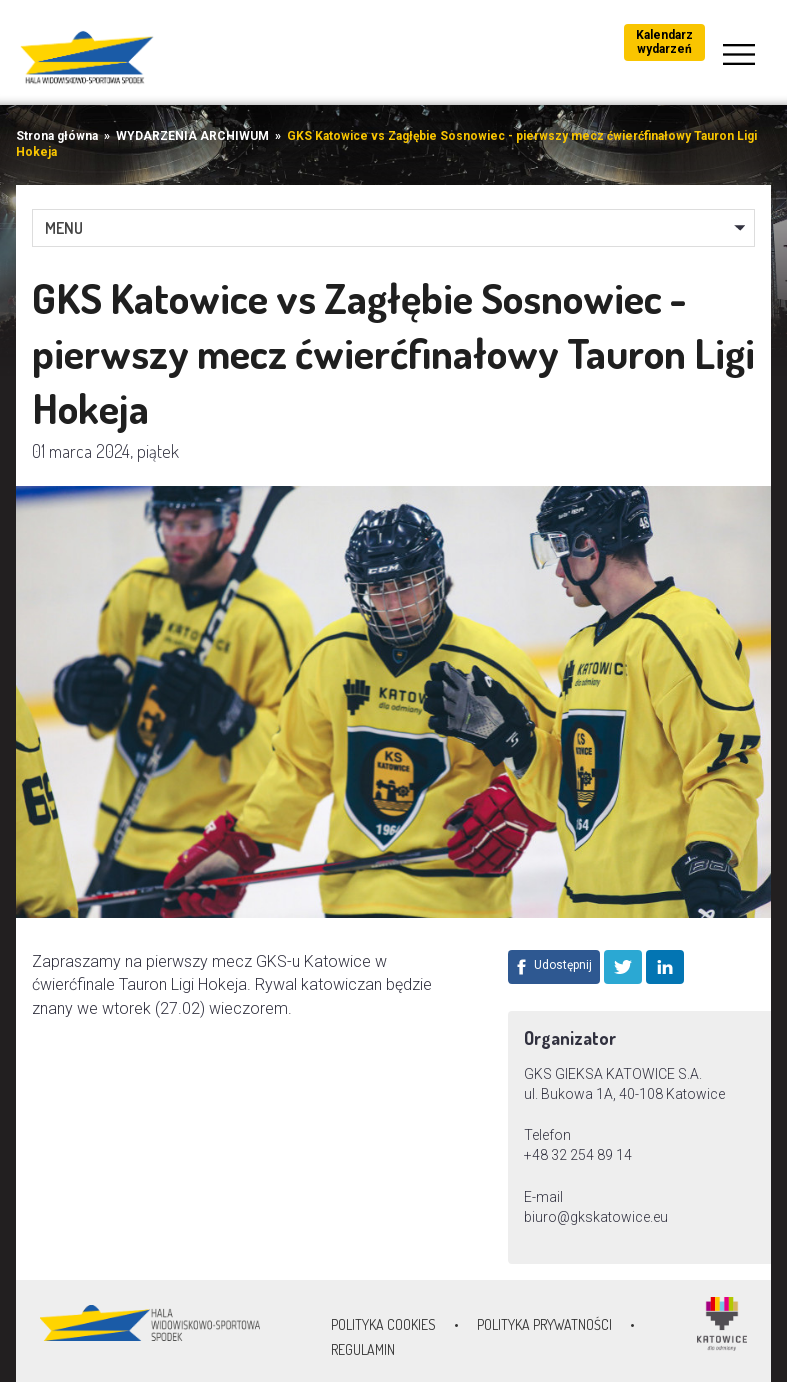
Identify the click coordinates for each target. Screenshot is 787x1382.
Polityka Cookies (383, 1324)
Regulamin (363, 1349)
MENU (64, 228)
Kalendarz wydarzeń (664, 42)
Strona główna (57, 136)
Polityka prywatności (544, 1324)
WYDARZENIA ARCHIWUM (192, 136)
